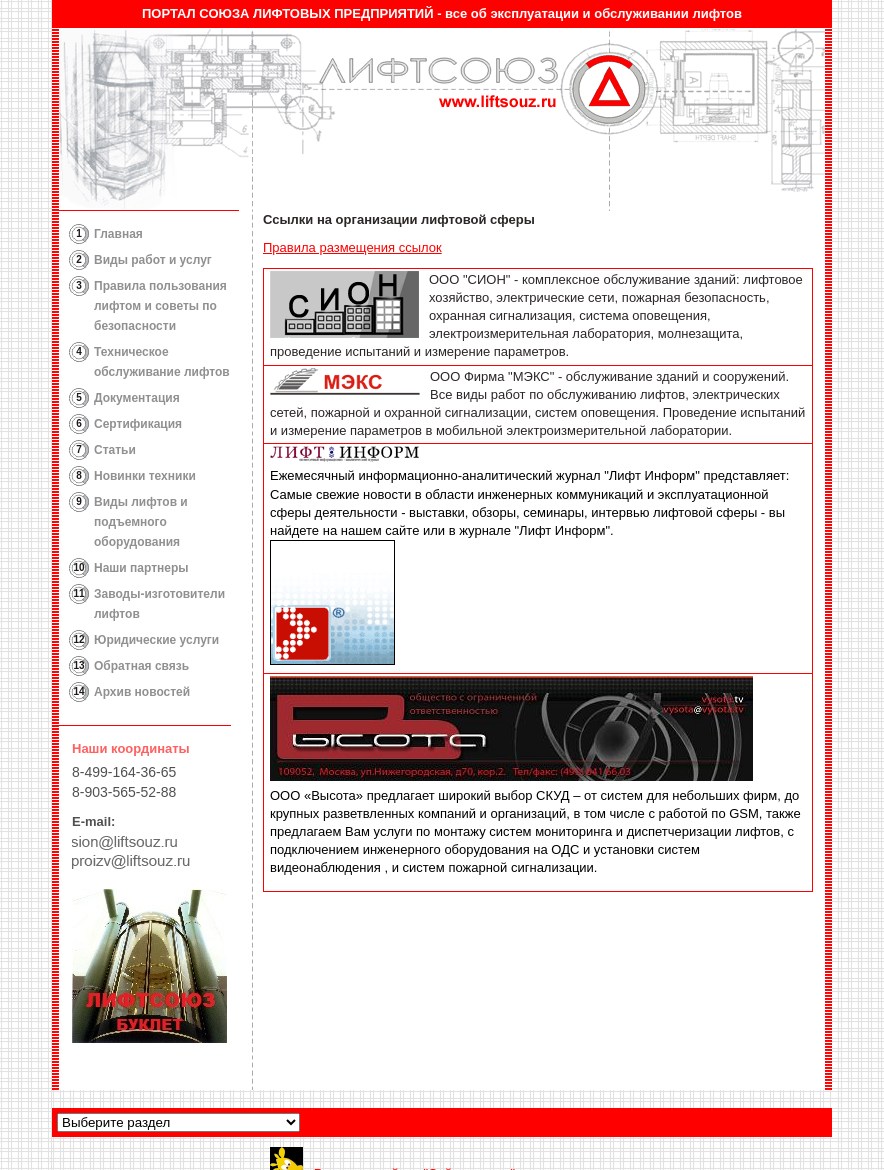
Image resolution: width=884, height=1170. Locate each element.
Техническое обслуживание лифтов (162, 362)
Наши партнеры (141, 568)
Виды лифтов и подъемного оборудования (141, 522)
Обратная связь (141, 666)
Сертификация (138, 424)
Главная (118, 234)
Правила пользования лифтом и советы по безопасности (160, 306)
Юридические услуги (156, 640)
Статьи (115, 450)
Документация (137, 398)
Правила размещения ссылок (352, 247)
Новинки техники (145, 476)
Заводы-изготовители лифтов (159, 604)
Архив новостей (142, 692)
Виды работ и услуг (153, 260)
